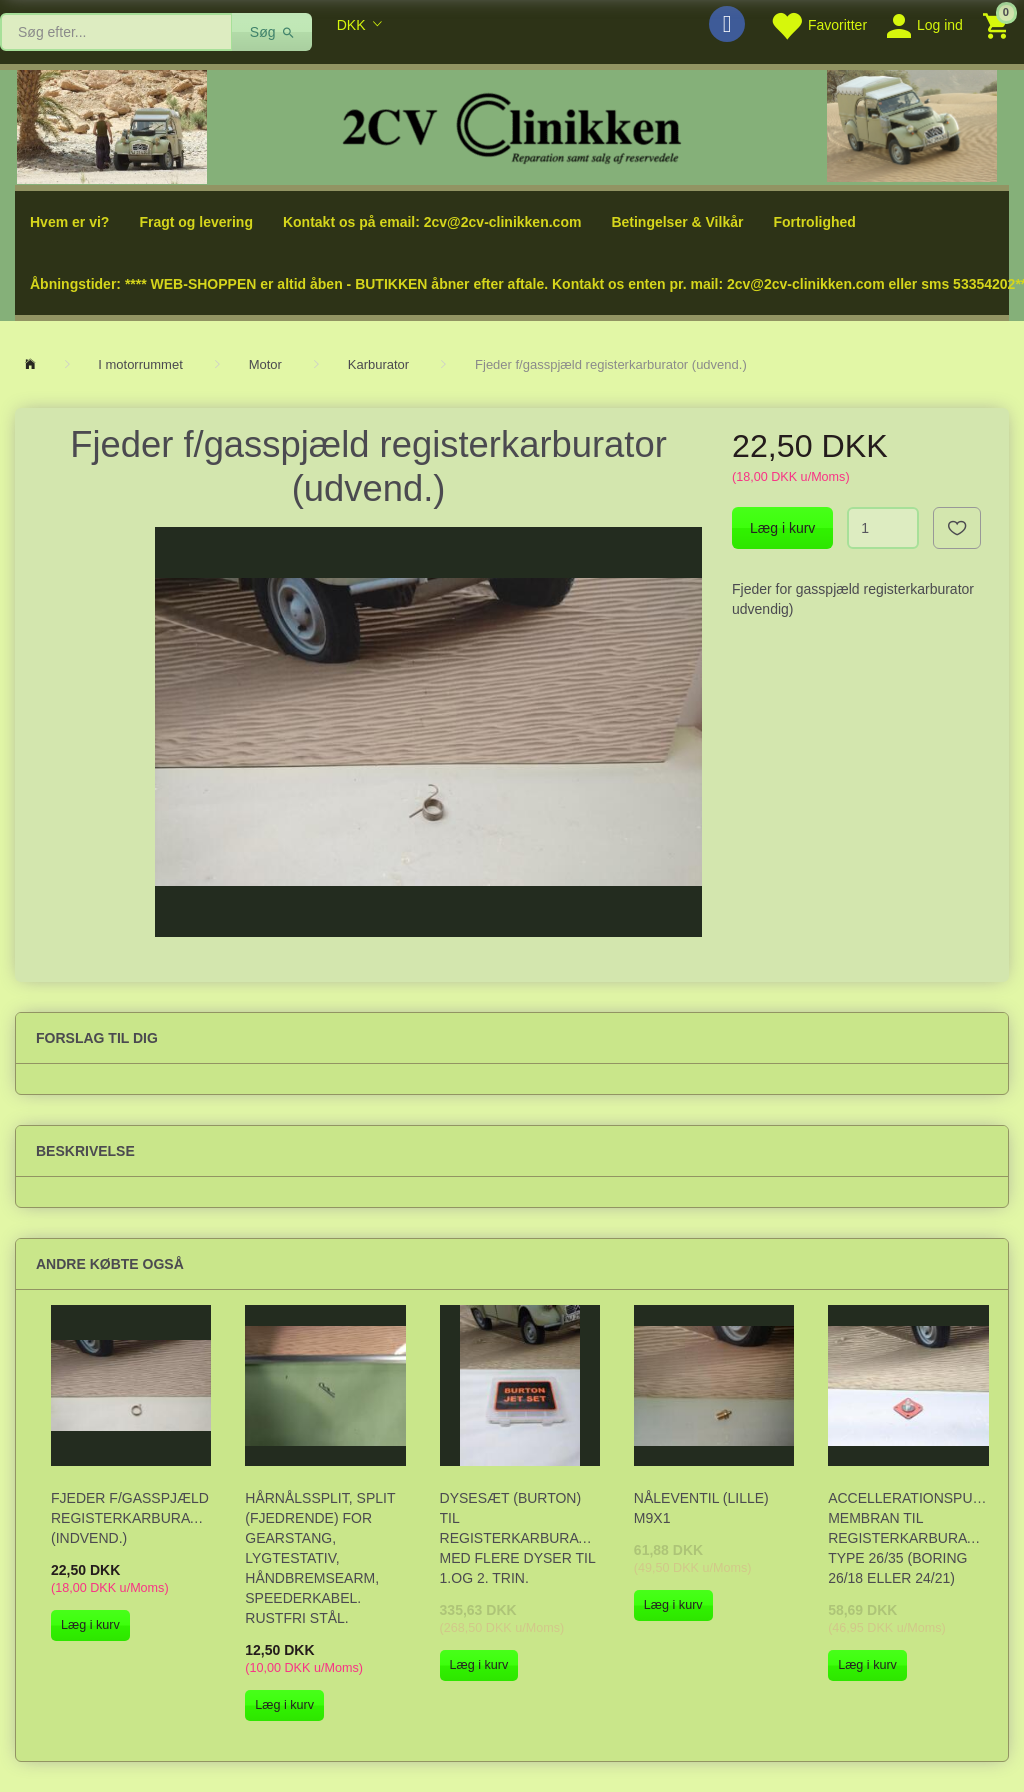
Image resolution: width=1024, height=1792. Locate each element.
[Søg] (272, 32)
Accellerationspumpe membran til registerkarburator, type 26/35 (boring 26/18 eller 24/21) (908, 1538)
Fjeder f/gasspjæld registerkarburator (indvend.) (131, 1518)
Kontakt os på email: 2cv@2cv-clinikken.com (432, 222)
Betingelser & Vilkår (677, 222)
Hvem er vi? (69, 222)
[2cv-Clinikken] (512, 125)
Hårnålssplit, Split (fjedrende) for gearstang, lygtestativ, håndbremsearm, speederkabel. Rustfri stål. (320, 1558)
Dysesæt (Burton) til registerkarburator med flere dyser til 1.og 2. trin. (520, 1538)
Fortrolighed (814, 222)
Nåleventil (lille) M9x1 (701, 1508)
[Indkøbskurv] (998, 24)
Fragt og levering (196, 222)
